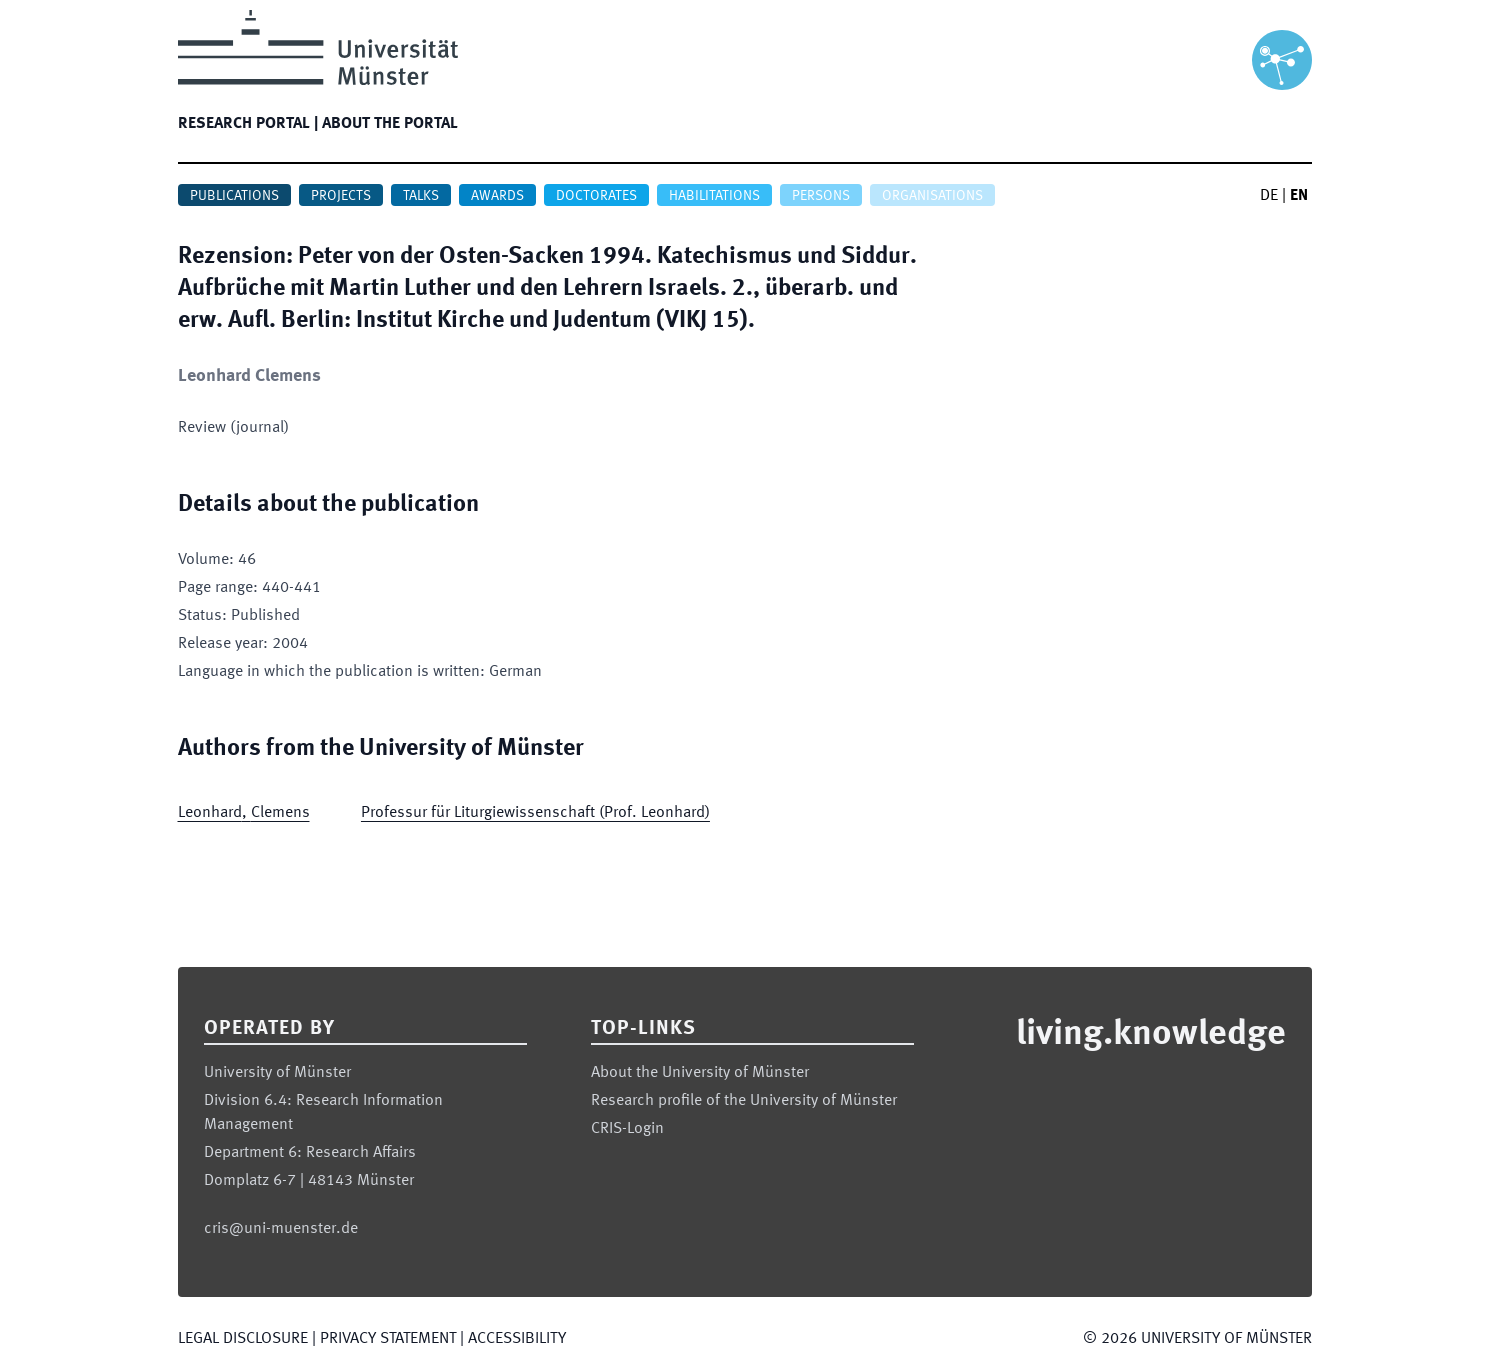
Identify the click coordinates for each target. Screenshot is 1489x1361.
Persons (821, 196)
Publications (234, 196)
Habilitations (714, 196)
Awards (497, 196)
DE (1269, 196)
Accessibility (517, 1339)
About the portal (390, 124)
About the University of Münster (700, 1073)
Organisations (932, 196)
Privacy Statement (388, 1339)
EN (1299, 196)
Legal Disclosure (243, 1339)
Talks (421, 196)
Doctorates (596, 196)
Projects (341, 196)
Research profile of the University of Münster (744, 1101)
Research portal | (248, 124)
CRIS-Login (627, 1129)
